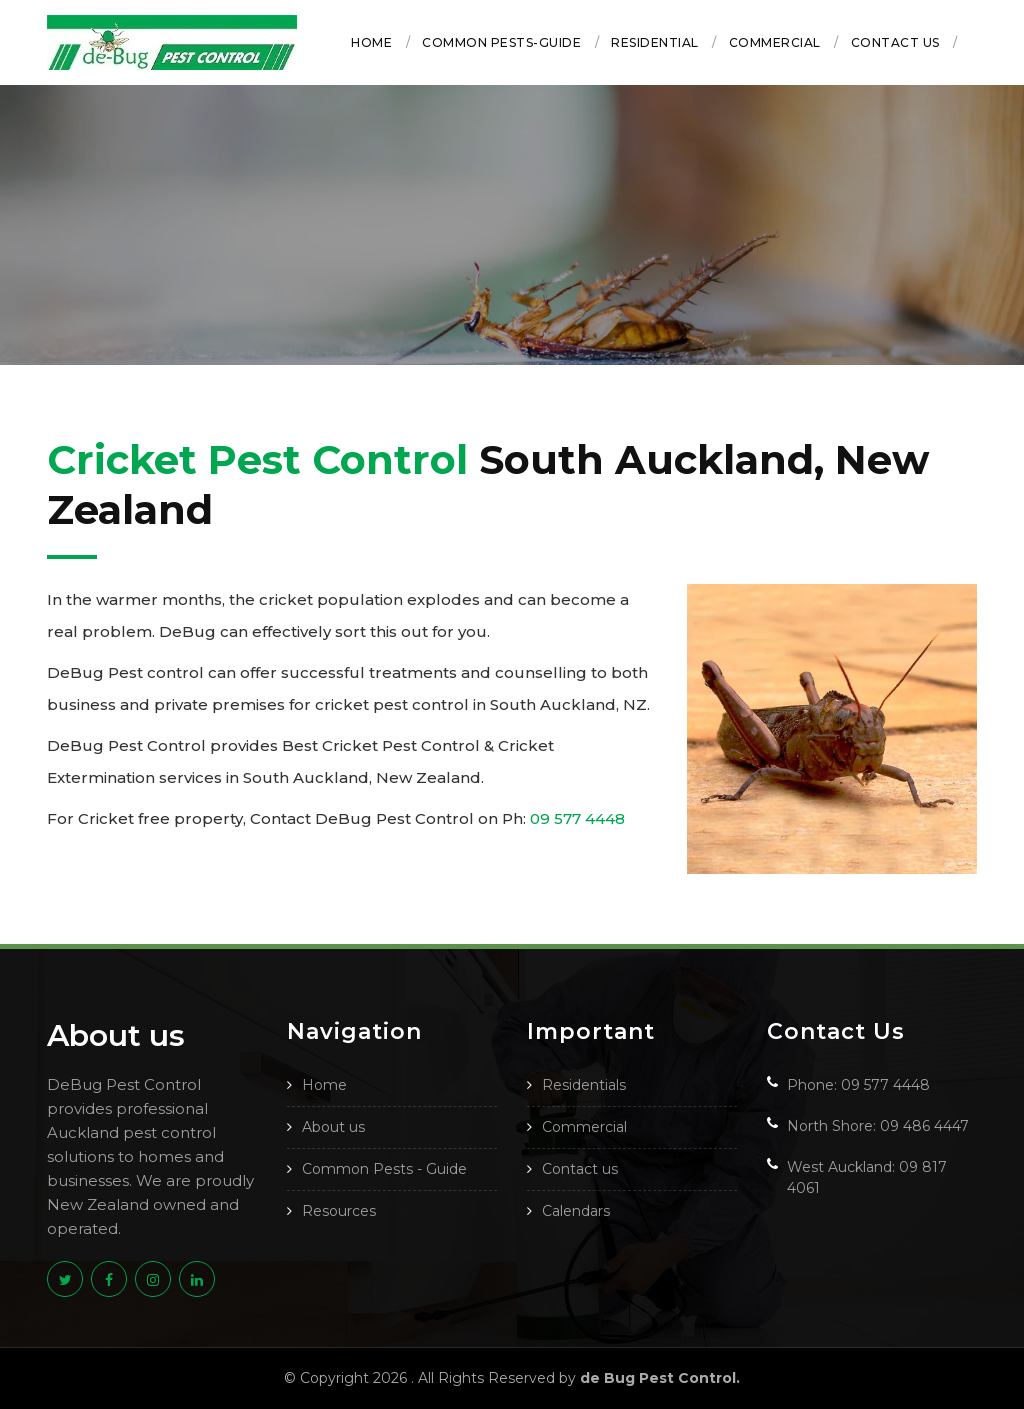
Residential (655, 42)
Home (371, 42)
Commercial (775, 42)
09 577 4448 (577, 818)
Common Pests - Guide (384, 1169)
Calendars (576, 1211)
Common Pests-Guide (501, 42)
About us (333, 1127)
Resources (339, 1211)
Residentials (584, 1085)
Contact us (895, 42)
